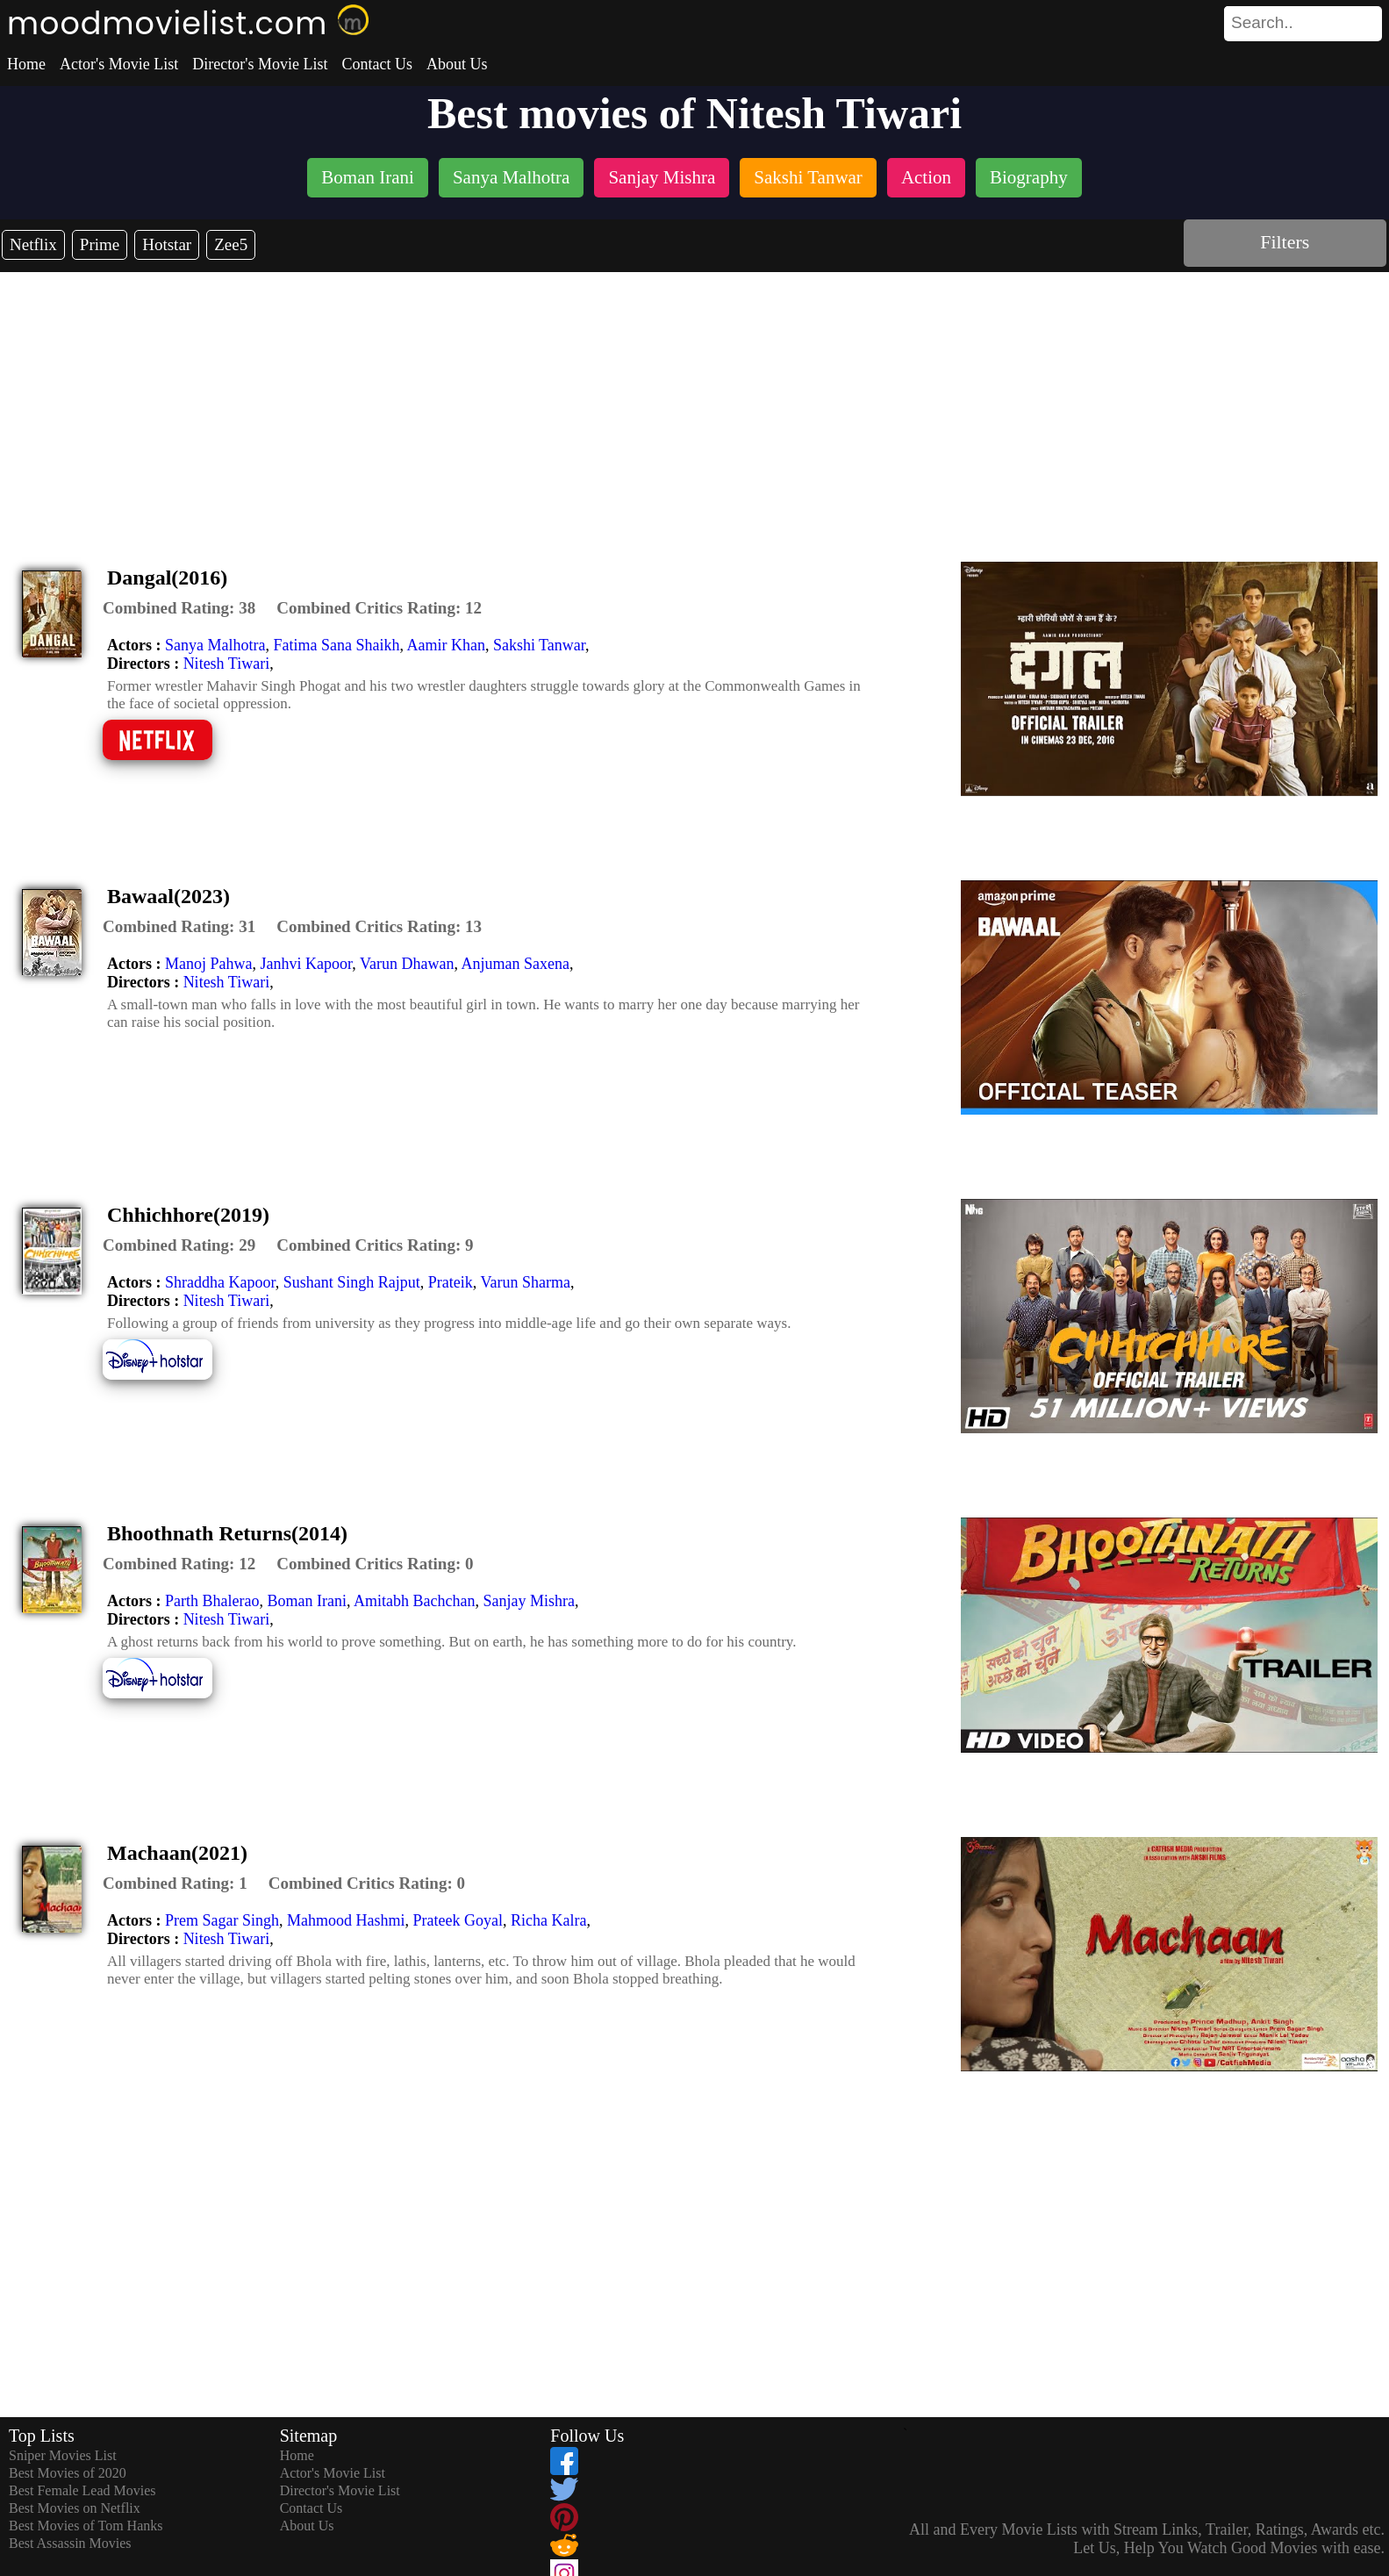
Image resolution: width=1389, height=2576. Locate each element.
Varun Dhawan (407, 963)
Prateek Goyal (457, 1920)
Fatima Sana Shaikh (336, 645)
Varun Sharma (524, 1282)
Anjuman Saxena (515, 963)
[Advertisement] (695, 404)
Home (26, 64)
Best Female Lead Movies (82, 2490)
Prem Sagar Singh (222, 1920)
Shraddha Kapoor (220, 1282)
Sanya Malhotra (215, 645)
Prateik (450, 1282)
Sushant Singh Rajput (351, 1282)
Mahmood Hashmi (346, 1920)
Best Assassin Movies (70, 2543)
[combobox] (1263, 22)
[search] (1303, 23)
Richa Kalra (548, 1920)
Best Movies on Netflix (74, 2508)
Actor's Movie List (119, 64)
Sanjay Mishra (528, 1601)
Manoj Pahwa (208, 963)
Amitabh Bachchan (414, 1601)
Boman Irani (306, 1601)
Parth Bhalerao (212, 1601)
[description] (179, 608)
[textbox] (1263, 22)
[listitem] (367, 179)
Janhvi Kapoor (306, 963)
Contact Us (376, 64)
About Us (457, 64)
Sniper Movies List (63, 2455)
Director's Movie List (259, 64)
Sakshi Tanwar (539, 645)
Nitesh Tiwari (226, 663)
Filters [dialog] (1284, 242)
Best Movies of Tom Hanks (85, 2525)
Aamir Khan (445, 645)
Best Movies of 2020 (67, 2472)
